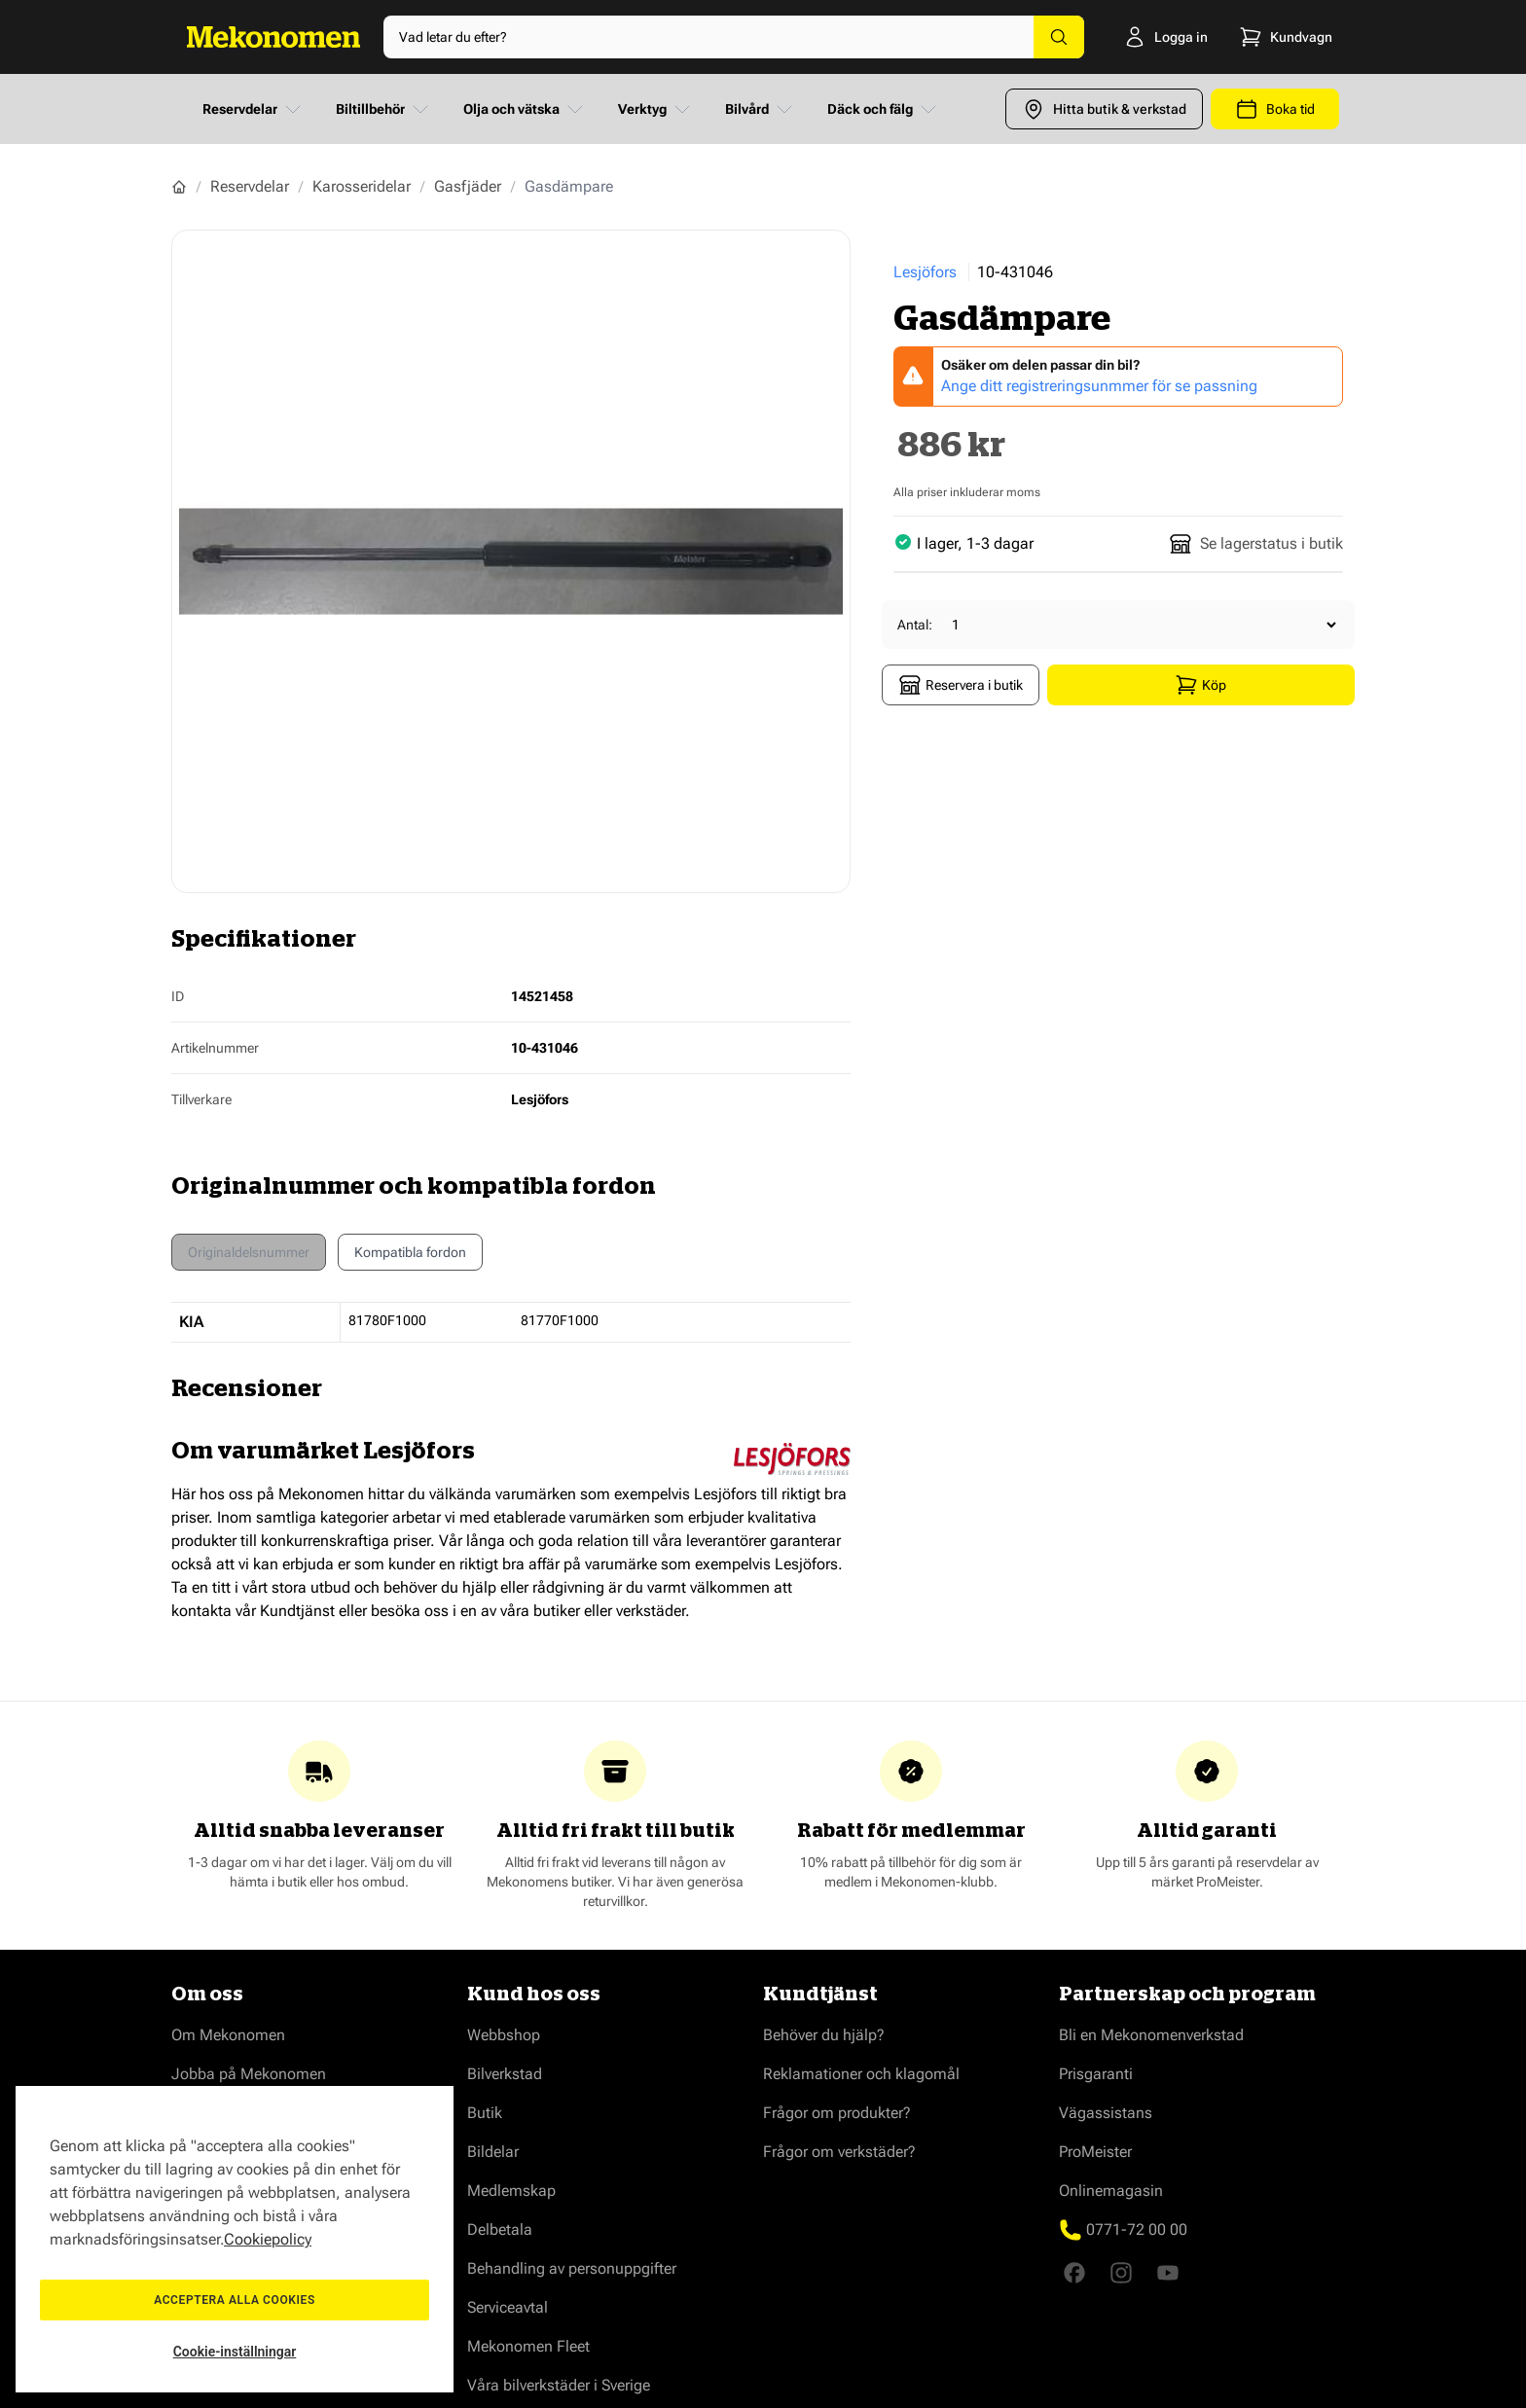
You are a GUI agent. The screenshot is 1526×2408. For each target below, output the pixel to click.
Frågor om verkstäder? (839, 2151)
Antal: (914, 624)
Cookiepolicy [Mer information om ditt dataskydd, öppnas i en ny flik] (267, 2239)
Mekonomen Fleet (528, 2346)
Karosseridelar (361, 186)
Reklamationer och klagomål (861, 2074)
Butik (484, 2112)
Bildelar (493, 2151)
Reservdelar (253, 109)
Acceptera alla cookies (234, 2300)
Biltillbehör (384, 109)
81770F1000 (560, 1320)
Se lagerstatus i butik (1256, 544)
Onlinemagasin (1111, 2190)
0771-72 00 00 (1136, 2229)
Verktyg (656, 109)
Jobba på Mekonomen (248, 2074)
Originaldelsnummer (248, 1252)
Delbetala (499, 2229)
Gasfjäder (467, 186)
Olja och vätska (525, 109)
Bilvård (760, 109)
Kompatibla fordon (410, 1257)
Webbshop (503, 2035)
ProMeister (1095, 2151)
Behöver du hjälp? (824, 2035)
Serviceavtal (507, 2307)
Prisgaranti (1096, 2074)
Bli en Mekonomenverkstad (1151, 2035)
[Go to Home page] (273, 37)
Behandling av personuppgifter (571, 2268)
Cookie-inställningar (235, 2351)
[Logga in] (1149, 37)
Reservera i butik (960, 685)
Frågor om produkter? (837, 2112)
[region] (235, 2239)
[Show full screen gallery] (511, 561)
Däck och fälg (883, 109)
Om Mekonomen (228, 2035)
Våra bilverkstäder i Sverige (558, 2385)
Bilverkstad (504, 2074)
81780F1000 (387, 1320)
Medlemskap (511, 2190)
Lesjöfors (925, 272)
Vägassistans (1105, 2112)
